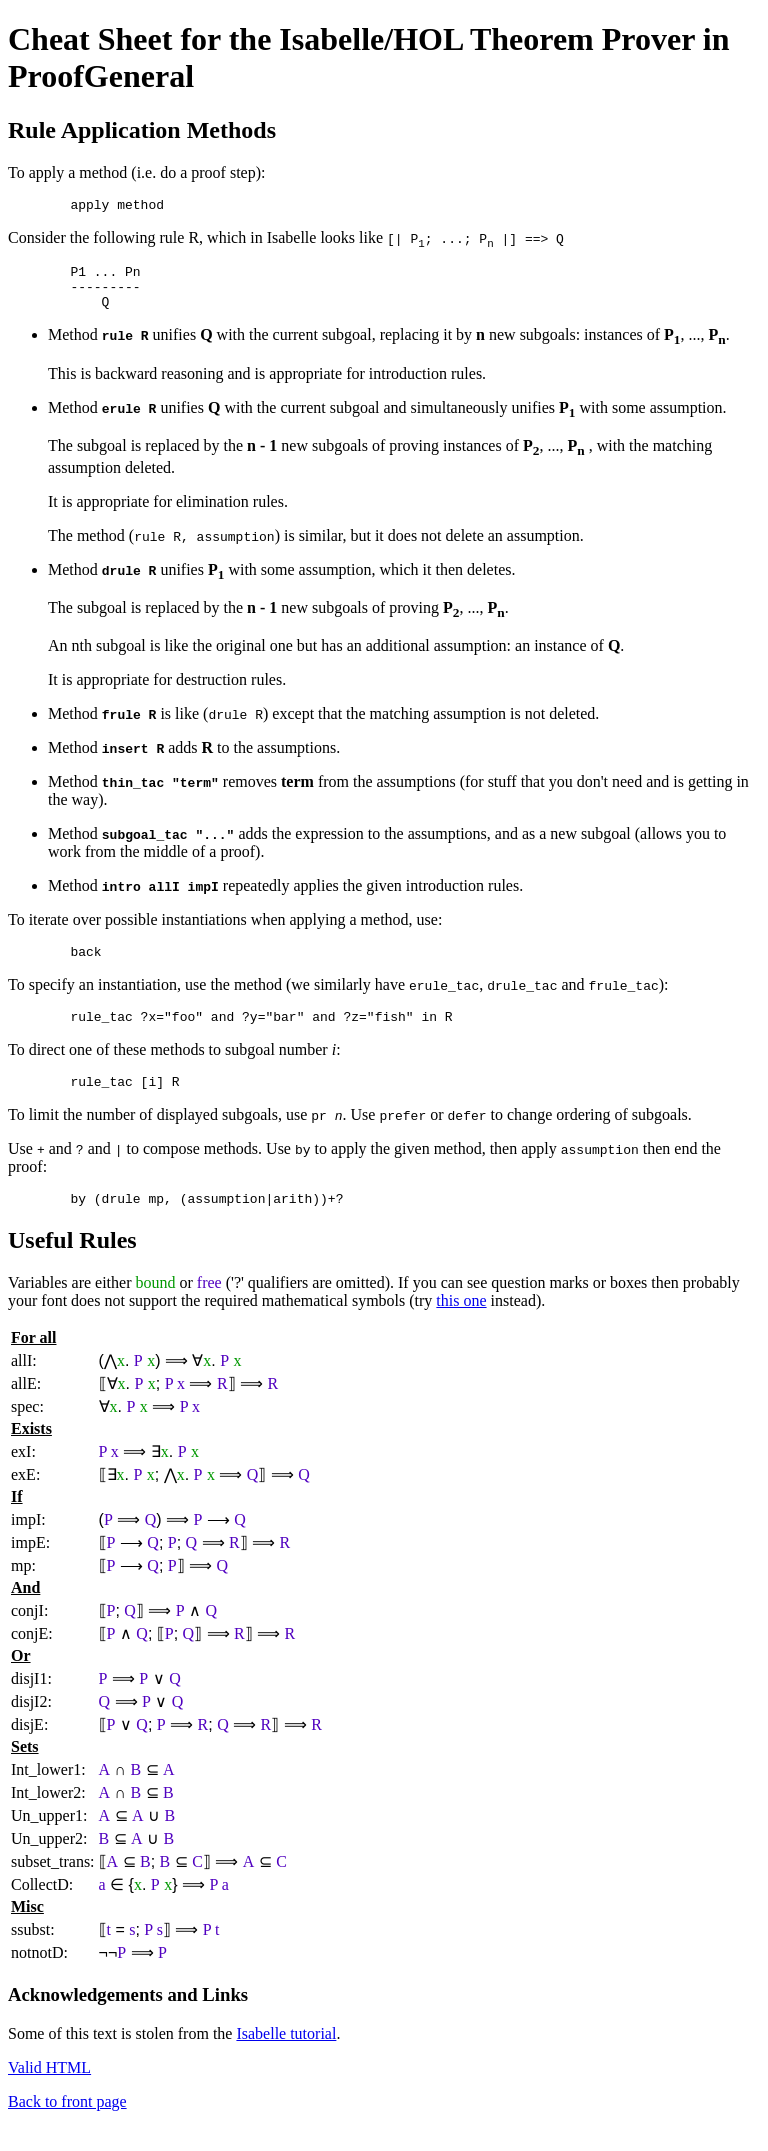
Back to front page (67, 2125)
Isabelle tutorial (286, 2057)
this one (461, 1324)
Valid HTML (49, 2091)
